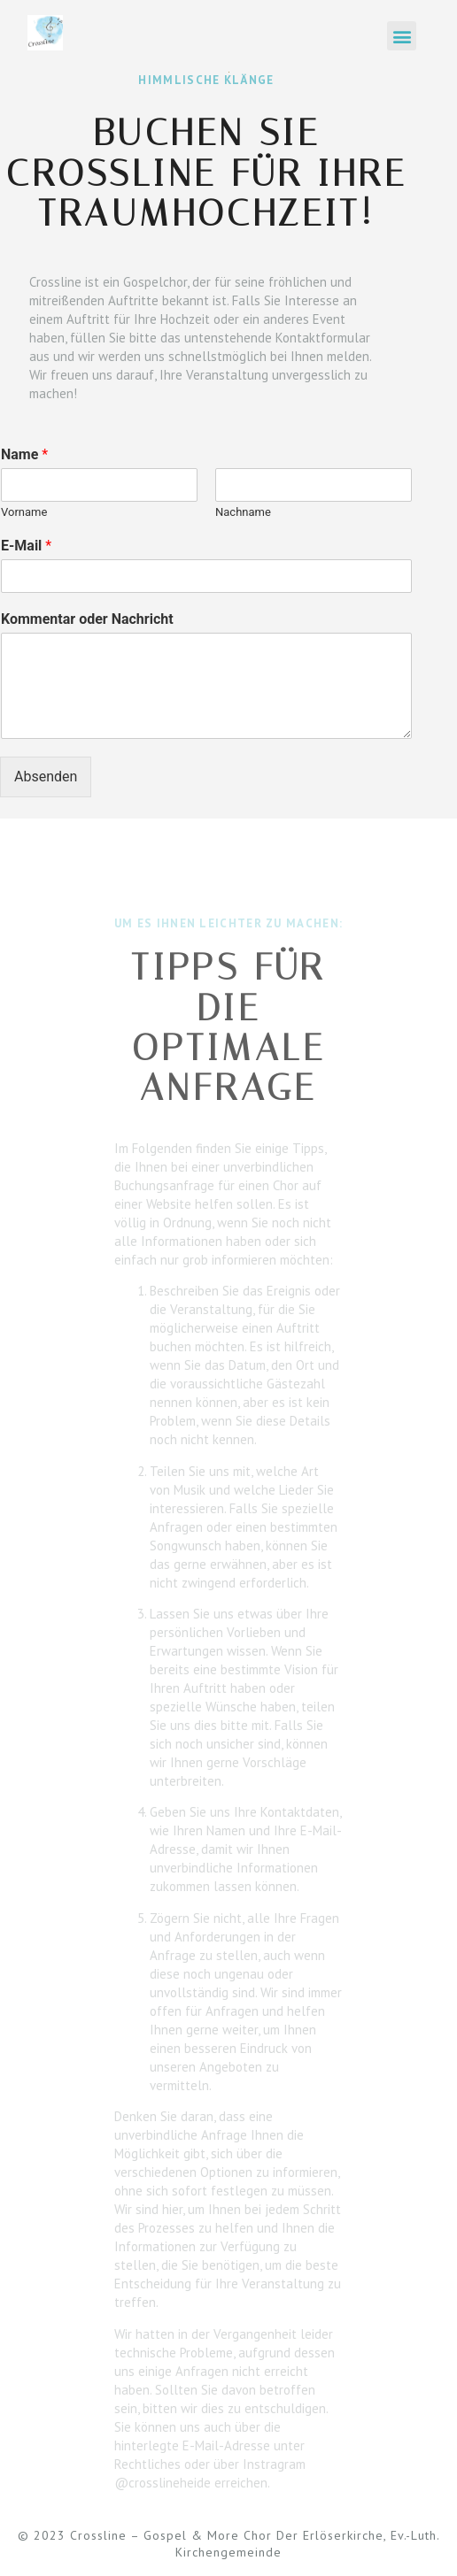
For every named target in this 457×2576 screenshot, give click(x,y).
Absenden (45, 776)
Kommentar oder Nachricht (87, 619)
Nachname (243, 512)
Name (24, 454)
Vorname (24, 512)
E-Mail (26, 545)
